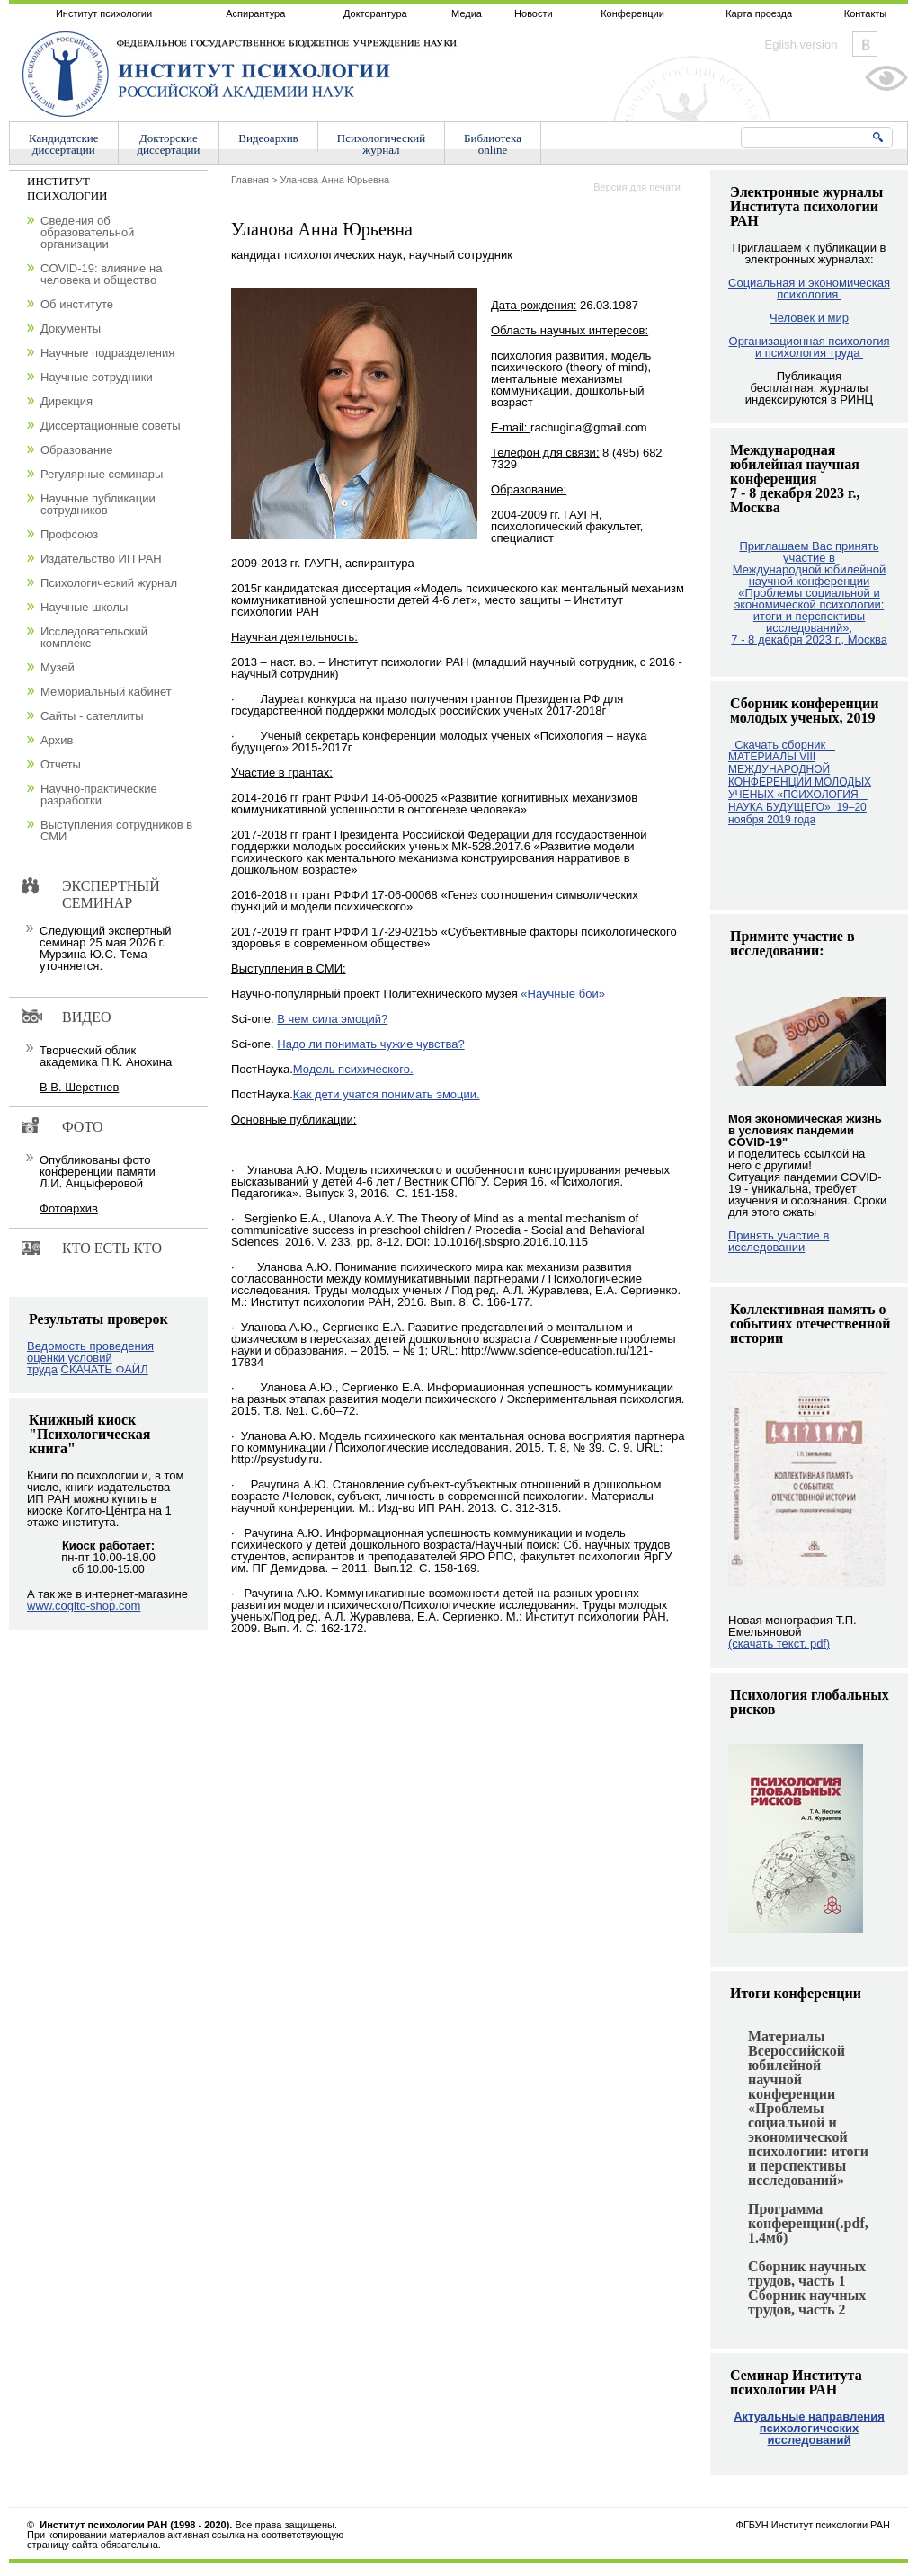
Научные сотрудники (96, 377)
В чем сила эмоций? (332, 1019)
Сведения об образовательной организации (87, 232)
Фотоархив (69, 1208)
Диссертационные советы (110, 425)
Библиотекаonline (492, 143)
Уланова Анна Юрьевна (334, 179)
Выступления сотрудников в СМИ (116, 830)
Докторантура (375, 13)
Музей (57, 667)
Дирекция (66, 401)
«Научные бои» (563, 993)
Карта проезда (759, 13)
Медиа (466, 13)
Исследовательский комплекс (93, 637)
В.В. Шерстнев (79, 1087)
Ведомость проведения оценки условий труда (90, 1357)
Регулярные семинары (101, 474)
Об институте (76, 304)
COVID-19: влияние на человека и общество (101, 274)
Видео (86, 1017)
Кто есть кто (112, 1248)
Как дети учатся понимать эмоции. (386, 1094)
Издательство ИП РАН (101, 558)
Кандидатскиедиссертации (64, 143)
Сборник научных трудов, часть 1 (807, 2273)
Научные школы (84, 607)
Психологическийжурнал (381, 143)
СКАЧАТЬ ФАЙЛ (104, 1369)
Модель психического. (353, 1069)
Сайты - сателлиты (92, 716)
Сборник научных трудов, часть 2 (807, 2302)
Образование (76, 450)
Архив (56, 740)
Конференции (632, 13)
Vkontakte (864, 44)
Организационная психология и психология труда (809, 347)
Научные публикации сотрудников (98, 504)
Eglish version (801, 44)
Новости (533, 13)
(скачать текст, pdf (779, 1643)
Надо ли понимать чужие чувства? (370, 1044)
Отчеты (60, 764)
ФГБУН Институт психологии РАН (813, 2524)
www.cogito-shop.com (83, 1605)
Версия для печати (637, 187)
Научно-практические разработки (98, 794)
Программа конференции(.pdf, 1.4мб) (808, 2223)
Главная (250, 179)
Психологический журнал (108, 583)
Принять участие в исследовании (778, 1241)
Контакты (865, 13)
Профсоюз (69, 534)
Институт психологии (104, 13)
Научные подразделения (107, 353)
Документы (70, 328)
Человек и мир (809, 317)
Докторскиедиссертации (169, 143)
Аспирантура (255, 13)
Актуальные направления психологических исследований (809, 2428)
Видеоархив (268, 138)
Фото (82, 1126)
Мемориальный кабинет (106, 691)
